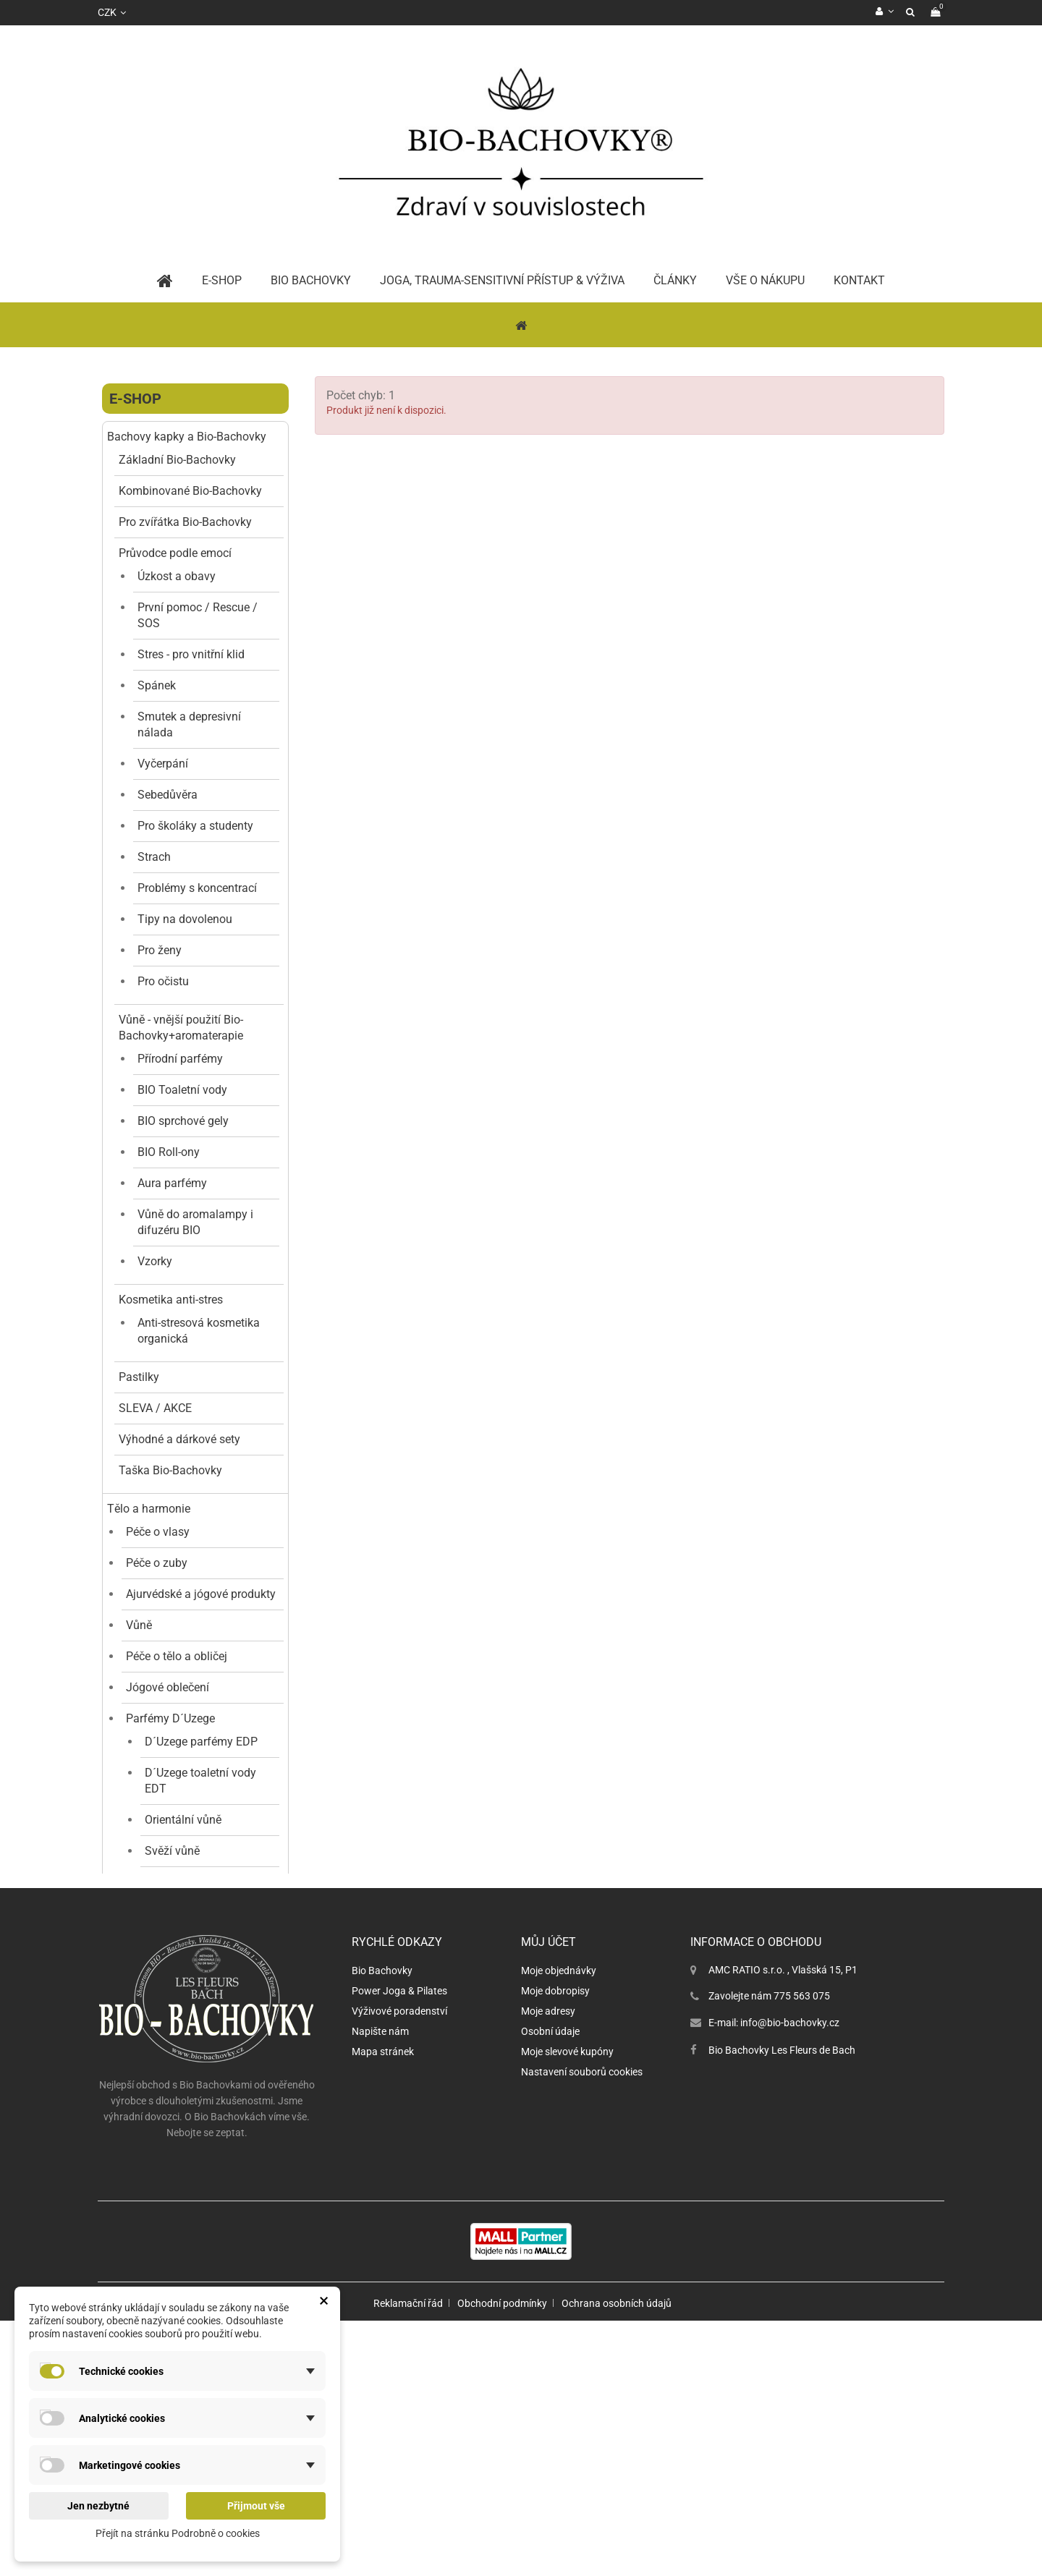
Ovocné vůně (178, 1975)
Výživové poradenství (399, 2291)
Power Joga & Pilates (399, 2271)
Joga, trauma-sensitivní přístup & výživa (502, 280)
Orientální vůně (183, 1820)
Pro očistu (163, 981)
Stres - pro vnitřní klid (191, 654)
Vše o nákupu (765, 280)
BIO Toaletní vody (182, 1090)
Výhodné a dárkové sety (179, 1439)
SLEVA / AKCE (155, 1408)
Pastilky (139, 1377)
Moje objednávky (558, 2250)
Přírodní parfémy (180, 1059)
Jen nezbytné (98, 2506)
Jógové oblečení (167, 1687)
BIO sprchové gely (183, 1121)
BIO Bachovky (311, 280)
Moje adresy (548, 2291)
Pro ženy (159, 950)
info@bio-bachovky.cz (789, 2302)
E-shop (135, 398)
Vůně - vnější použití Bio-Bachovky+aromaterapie (181, 1027)
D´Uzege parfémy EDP (201, 1741)
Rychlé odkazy (397, 2222)
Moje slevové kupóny (567, 2331)
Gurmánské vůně (188, 1913)
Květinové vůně (183, 1882)
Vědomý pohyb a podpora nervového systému (173, 2091)
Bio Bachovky (382, 2250)
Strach (154, 857)
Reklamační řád (408, 2558)
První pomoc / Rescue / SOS (197, 615)
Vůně (139, 1625)
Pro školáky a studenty (195, 826)
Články (675, 280)
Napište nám (380, 2311)
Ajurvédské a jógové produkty (201, 1594)
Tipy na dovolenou (184, 919)
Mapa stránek (383, 2331)
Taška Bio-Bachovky (170, 1470)
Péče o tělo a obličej (176, 1656)
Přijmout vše (256, 2506)
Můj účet (548, 2222)
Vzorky (154, 1261)
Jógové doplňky (166, 2045)
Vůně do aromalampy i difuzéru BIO (195, 1222)
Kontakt (859, 280)
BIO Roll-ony (168, 1152)
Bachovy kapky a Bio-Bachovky (186, 436)
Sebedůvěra (167, 795)
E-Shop (222, 280)
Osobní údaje (550, 2311)
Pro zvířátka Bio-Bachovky (185, 522)
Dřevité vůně (176, 1944)
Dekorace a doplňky (176, 2013)
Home (165, 280)
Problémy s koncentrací (197, 888)
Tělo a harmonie (148, 1509)
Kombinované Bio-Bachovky (190, 491)
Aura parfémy (172, 1183)
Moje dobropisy (555, 2271)
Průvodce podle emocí (175, 553)
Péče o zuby (156, 1563)
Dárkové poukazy (151, 2130)
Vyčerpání (162, 763)
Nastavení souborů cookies (582, 2352)
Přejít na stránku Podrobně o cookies (178, 2533)
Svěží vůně (172, 1851)
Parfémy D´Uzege (170, 1718)
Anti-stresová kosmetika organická (198, 1331)
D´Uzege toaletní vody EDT (200, 1780)
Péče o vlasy (158, 1532)
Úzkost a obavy (176, 576)
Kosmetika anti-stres (171, 1299)
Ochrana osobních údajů (617, 2558)
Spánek (156, 685)
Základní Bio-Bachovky (177, 460)
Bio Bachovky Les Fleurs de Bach (781, 2330)
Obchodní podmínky (502, 2558)
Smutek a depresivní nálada (189, 724)
